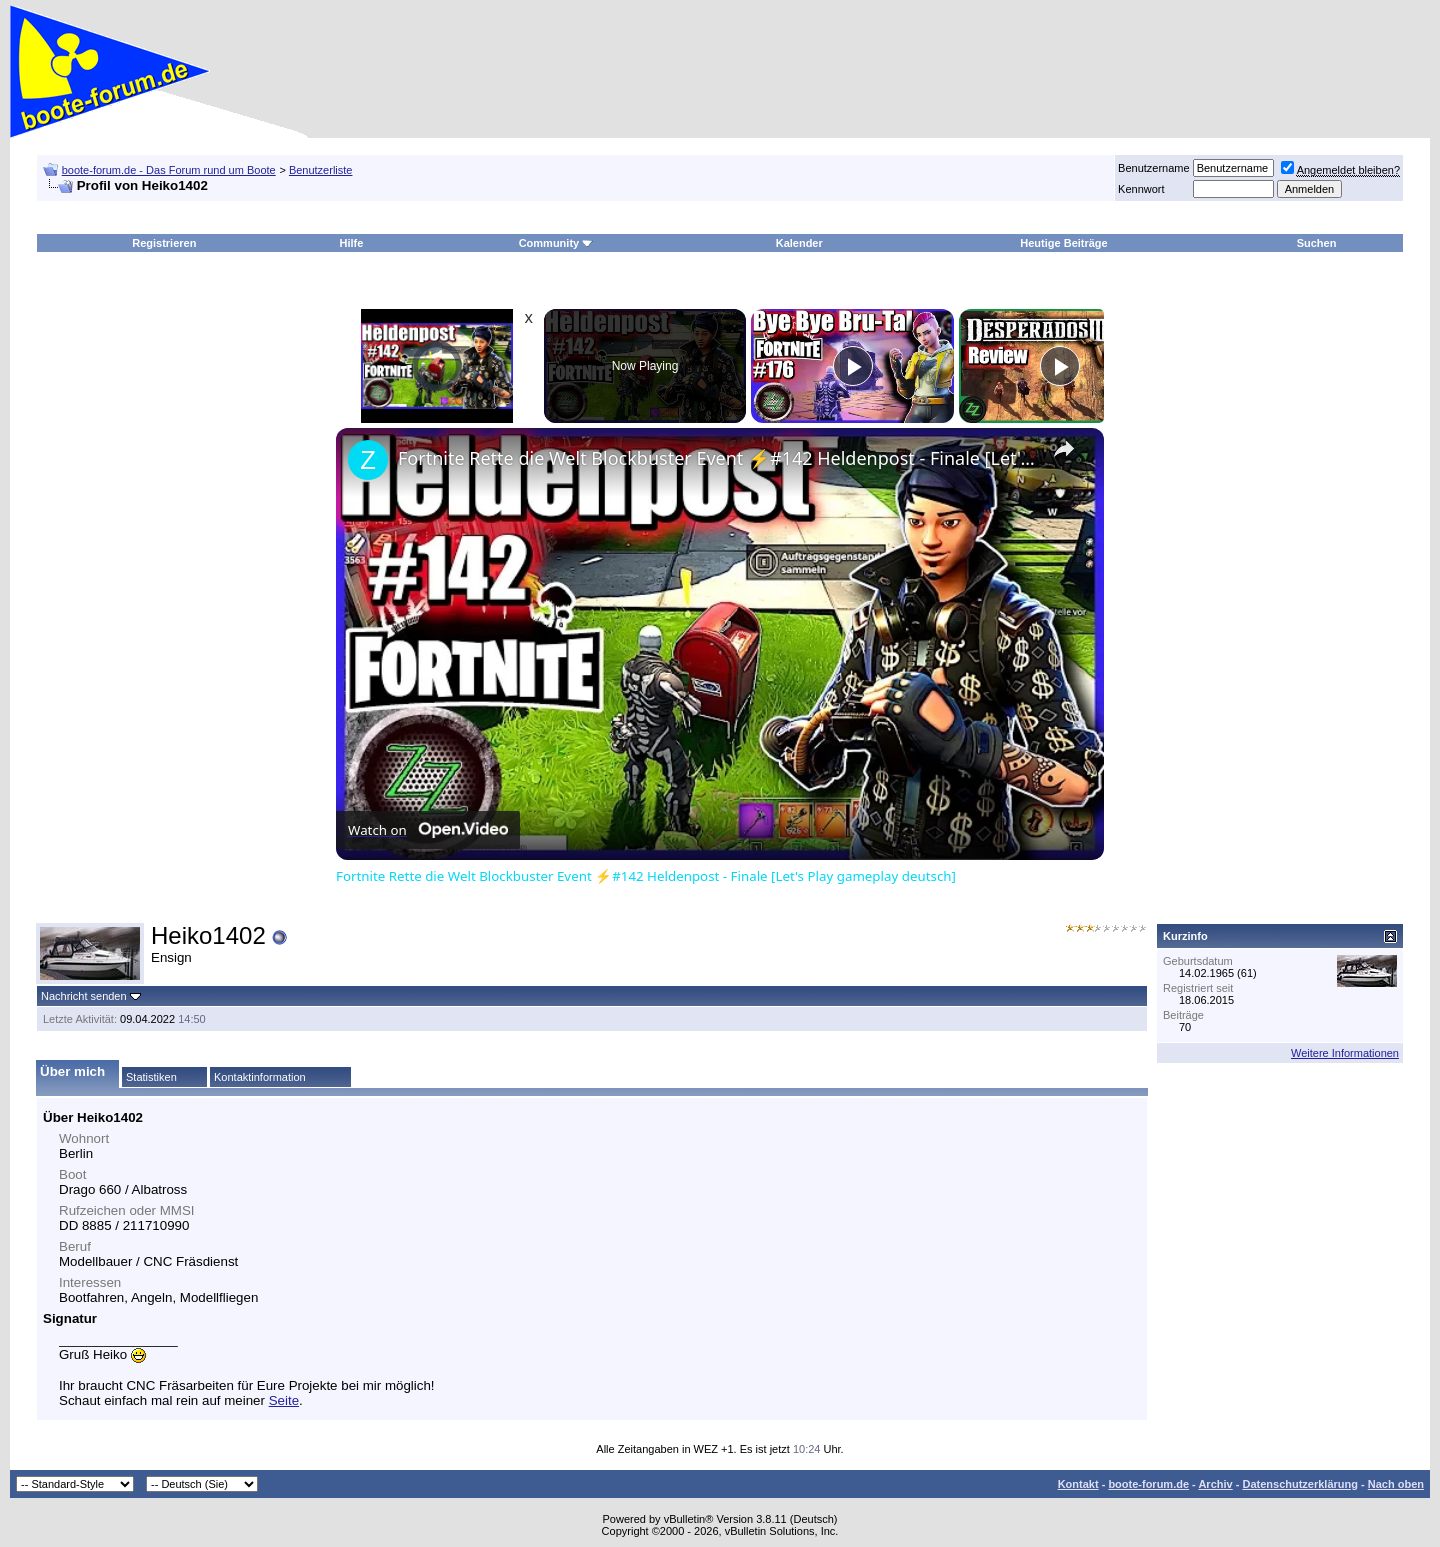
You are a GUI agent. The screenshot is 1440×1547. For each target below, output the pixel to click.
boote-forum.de (1148, 1484)
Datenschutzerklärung (1300, 1484)
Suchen (1317, 243)
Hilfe (352, 243)
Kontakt (1078, 1484)
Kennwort (1141, 189)
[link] (368, 460)
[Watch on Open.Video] (428, 830)
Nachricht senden (84, 996)
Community (556, 243)
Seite (284, 1400)
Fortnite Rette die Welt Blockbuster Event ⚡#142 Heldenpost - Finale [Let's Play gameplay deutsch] (717, 458)
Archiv (1215, 1484)
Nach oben (1396, 1484)
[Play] (853, 366)
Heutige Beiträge (1063, 243)
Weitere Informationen (1345, 1053)
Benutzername (1154, 168)
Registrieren (164, 243)
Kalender (799, 243)
